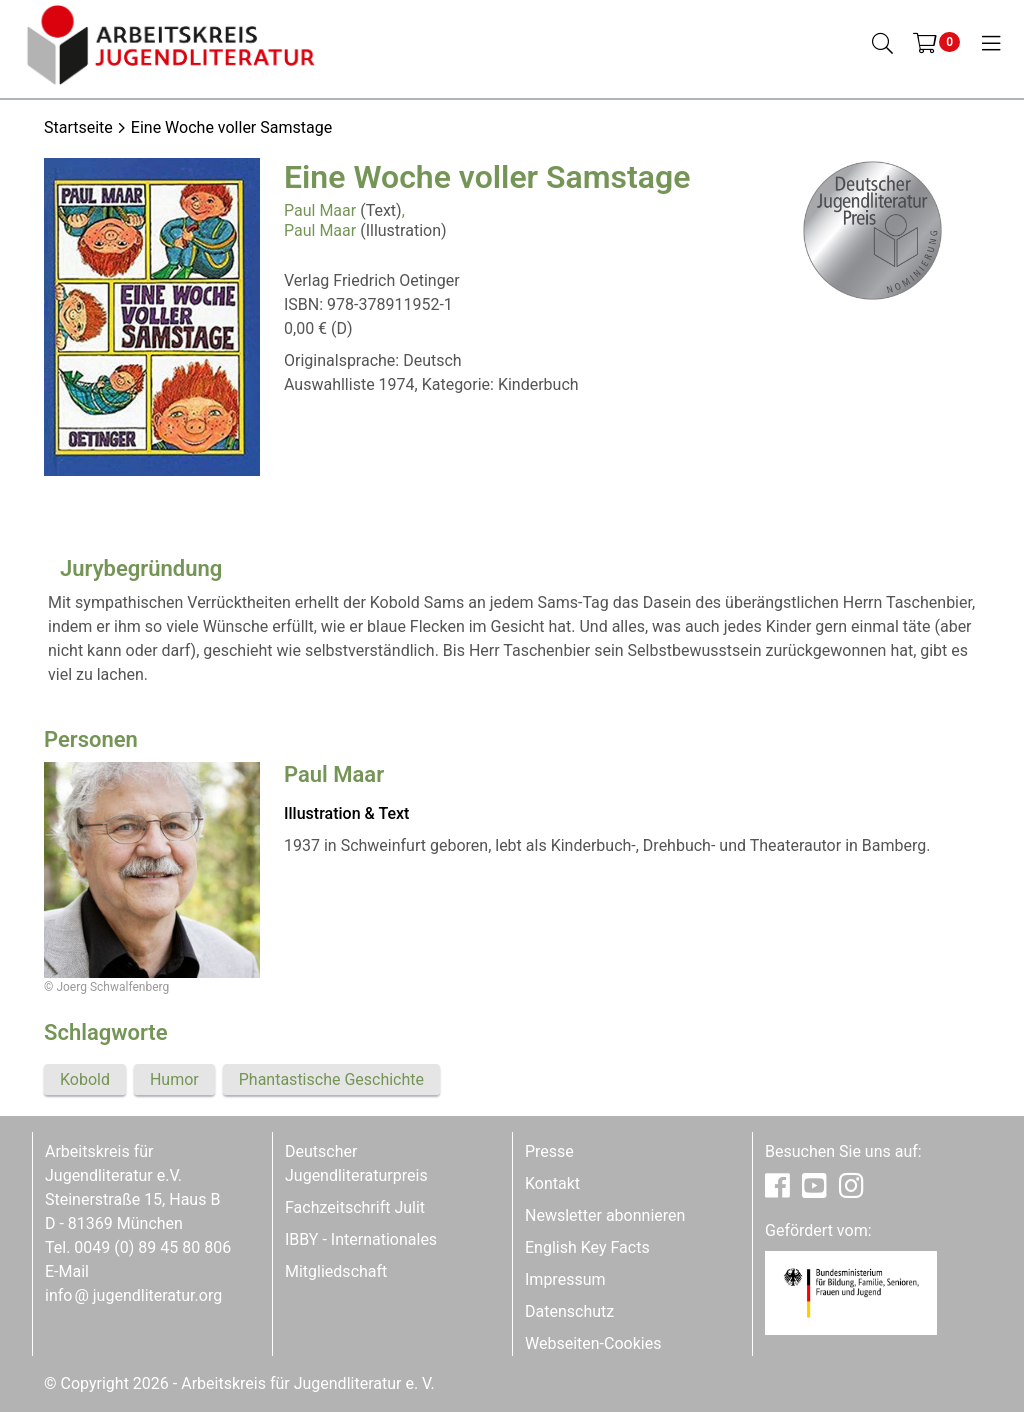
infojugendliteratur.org (133, 1295)
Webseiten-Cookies (593, 1343)
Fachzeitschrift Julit (355, 1207)
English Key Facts (587, 1247)
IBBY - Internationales (361, 1239)
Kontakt (552, 1183)
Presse (549, 1151)
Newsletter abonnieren (605, 1215)
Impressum (565, 1279)
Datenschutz (569, 1311)
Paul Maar (320, 210)
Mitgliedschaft (336, 1271)
